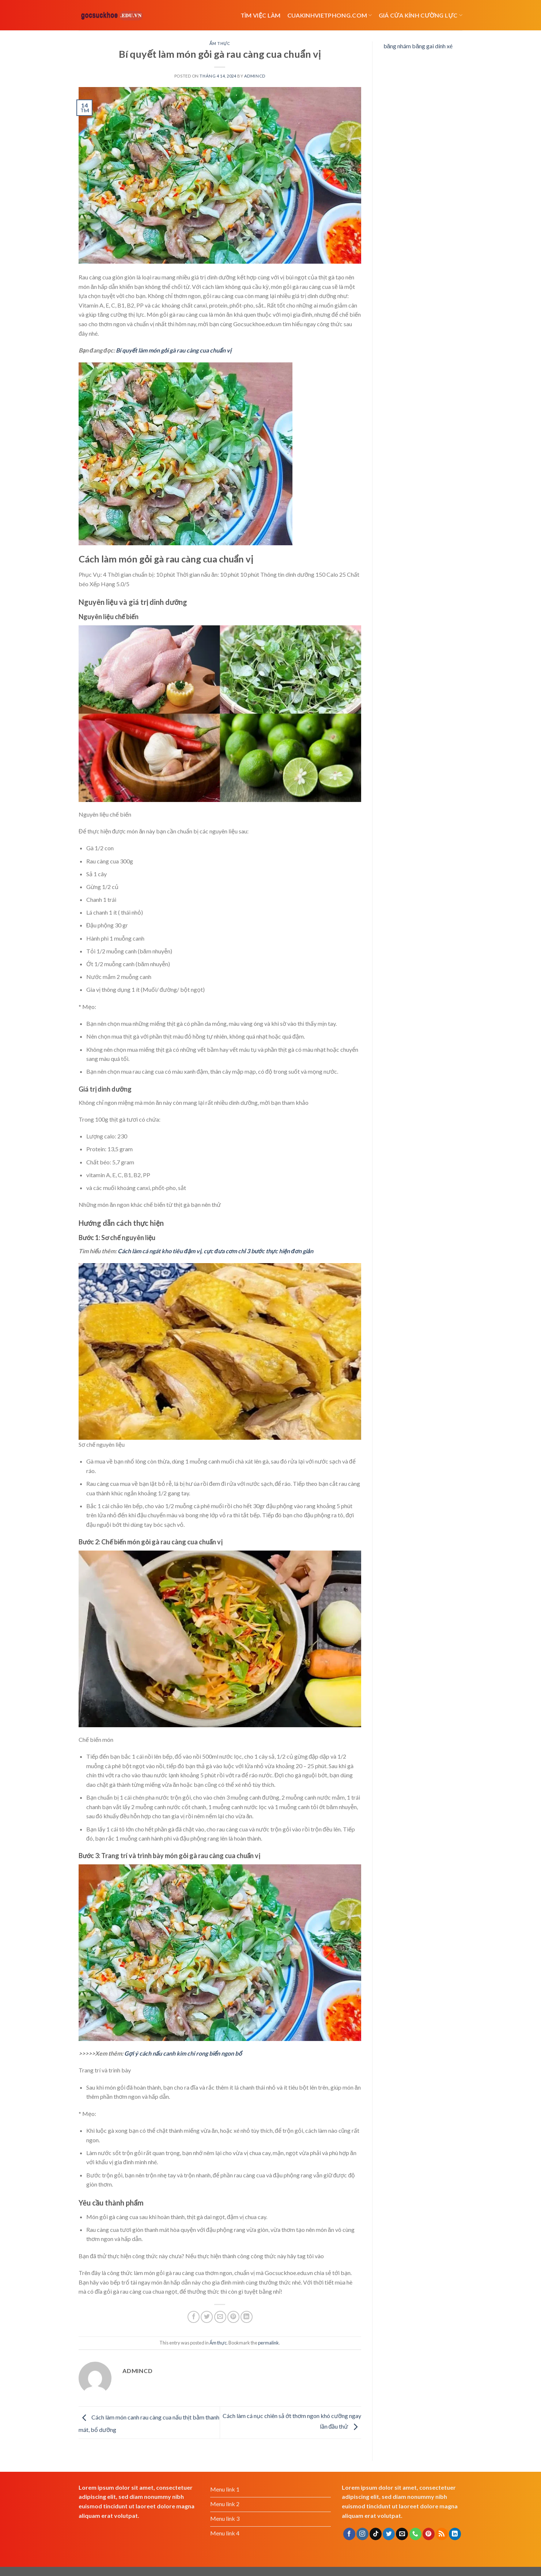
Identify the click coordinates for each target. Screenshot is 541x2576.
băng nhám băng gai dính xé (418, 45)
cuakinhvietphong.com (329, 15)
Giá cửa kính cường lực (420, 15)
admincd (254, 76)
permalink (268, 2343)
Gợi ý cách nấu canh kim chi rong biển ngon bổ (183, 2053)
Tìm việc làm (261, 15)
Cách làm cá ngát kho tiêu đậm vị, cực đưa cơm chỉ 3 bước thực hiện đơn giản (215, 1250)
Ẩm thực (219, 43)
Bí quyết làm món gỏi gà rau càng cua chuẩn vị (173, 350)
